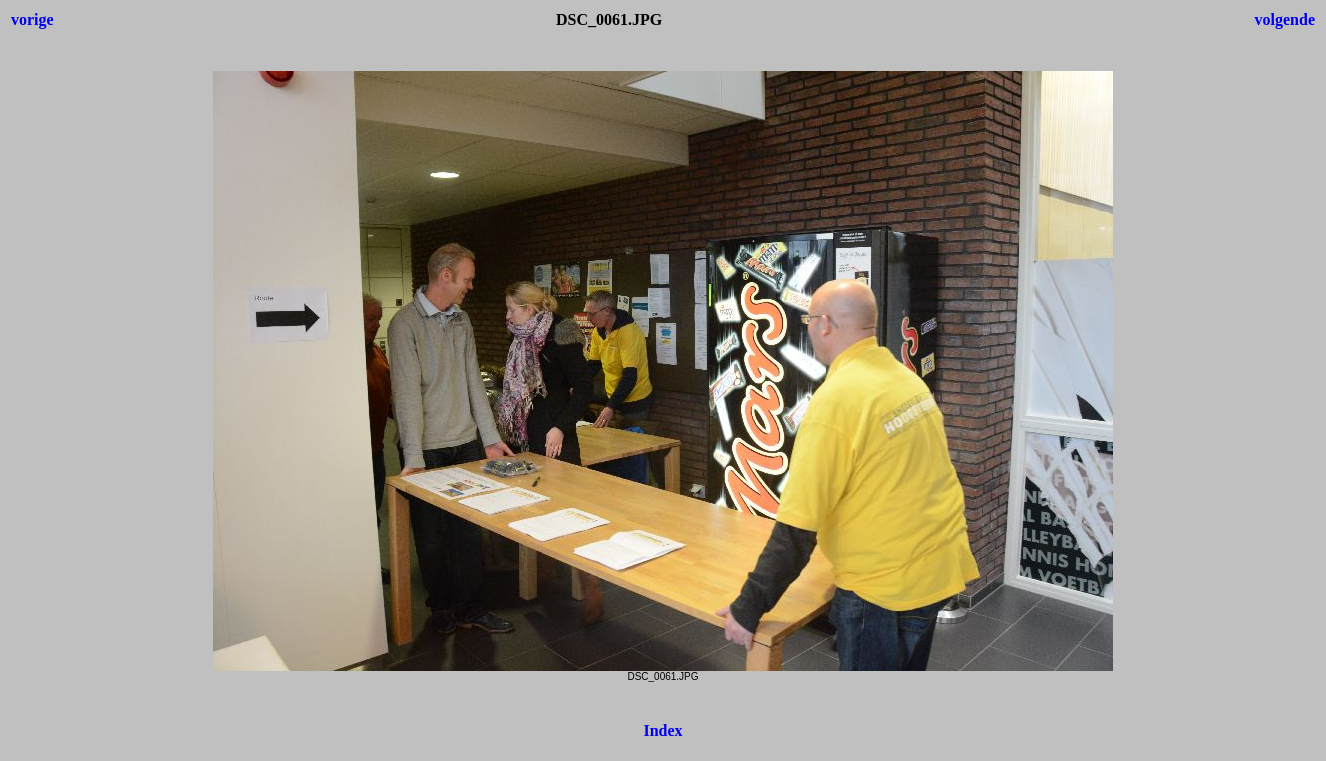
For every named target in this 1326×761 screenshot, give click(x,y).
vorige (32, 19)
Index (662, 730)
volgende (1285, 19)
